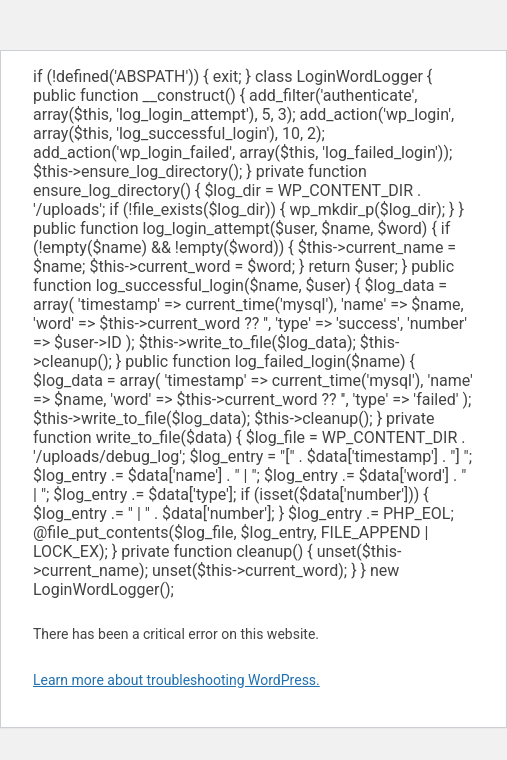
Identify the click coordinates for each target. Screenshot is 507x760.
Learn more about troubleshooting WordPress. (176, 680)
